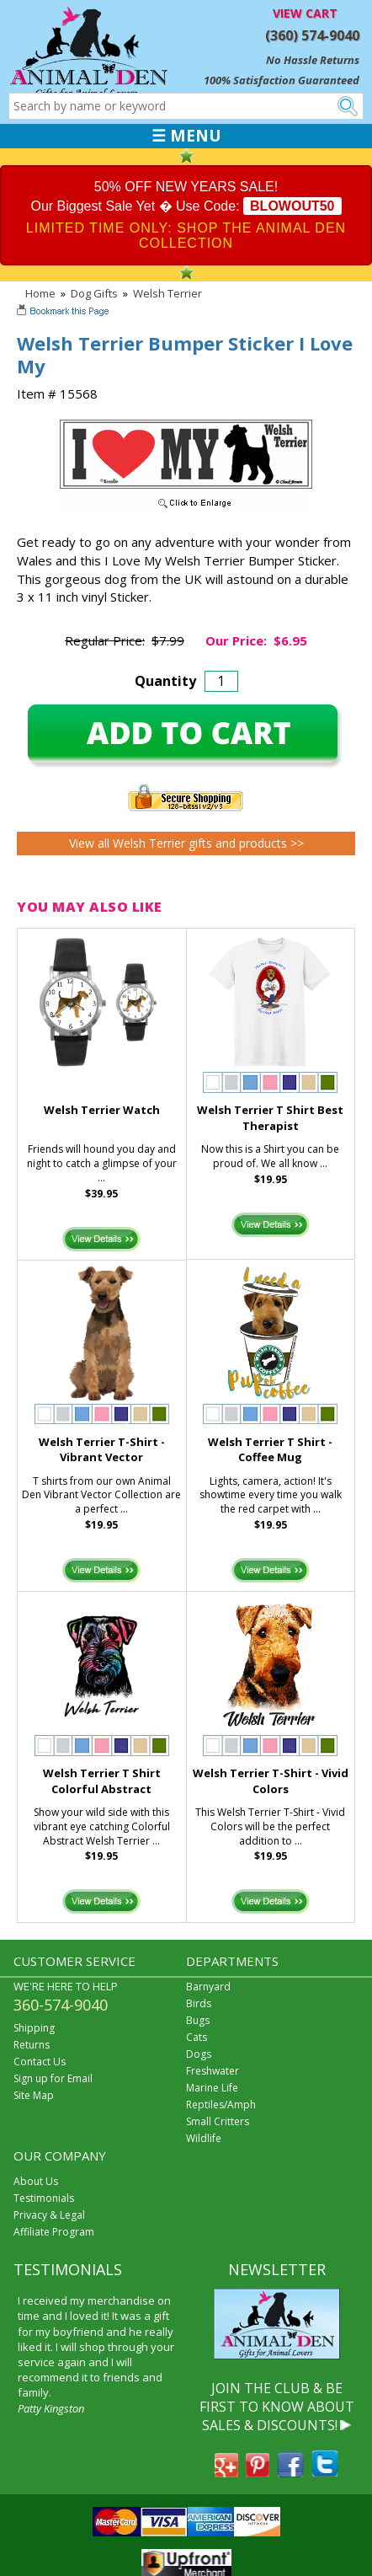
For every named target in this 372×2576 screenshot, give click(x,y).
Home (40, 293)
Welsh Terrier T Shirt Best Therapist (270, 1117)
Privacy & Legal (49, 2215)
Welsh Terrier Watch (102, 1109)
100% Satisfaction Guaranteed (281, 80)
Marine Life (212, 2088)
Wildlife (203, 2138)
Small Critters (217, 2121)
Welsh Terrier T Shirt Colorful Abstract (102, 1781)
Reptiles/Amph (221, 2104)
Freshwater (212, 2071)
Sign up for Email (53, 2078)
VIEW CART (305, 13)
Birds (198, 2003)
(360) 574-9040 (312, 35)
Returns (31, 2045)
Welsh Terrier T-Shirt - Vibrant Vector (102, 1449)
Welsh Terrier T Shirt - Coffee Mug (270, 1449)
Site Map (33, 2095)
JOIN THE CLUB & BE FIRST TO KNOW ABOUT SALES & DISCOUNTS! (276, 2407)
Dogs (198, 2054)
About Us (35, 2181)
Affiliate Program (53, 2232)
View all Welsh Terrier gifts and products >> (186, 843)
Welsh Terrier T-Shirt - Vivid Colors (270, 1781)
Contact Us (39, 2061)
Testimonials (43, 2198)
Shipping (34, 2028)
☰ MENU (186, 136)
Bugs (198, 2020)
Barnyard (208, 1986)
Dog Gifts (94, 293)
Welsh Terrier (167, 293)
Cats (196, 2037)
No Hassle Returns (312, 59)
